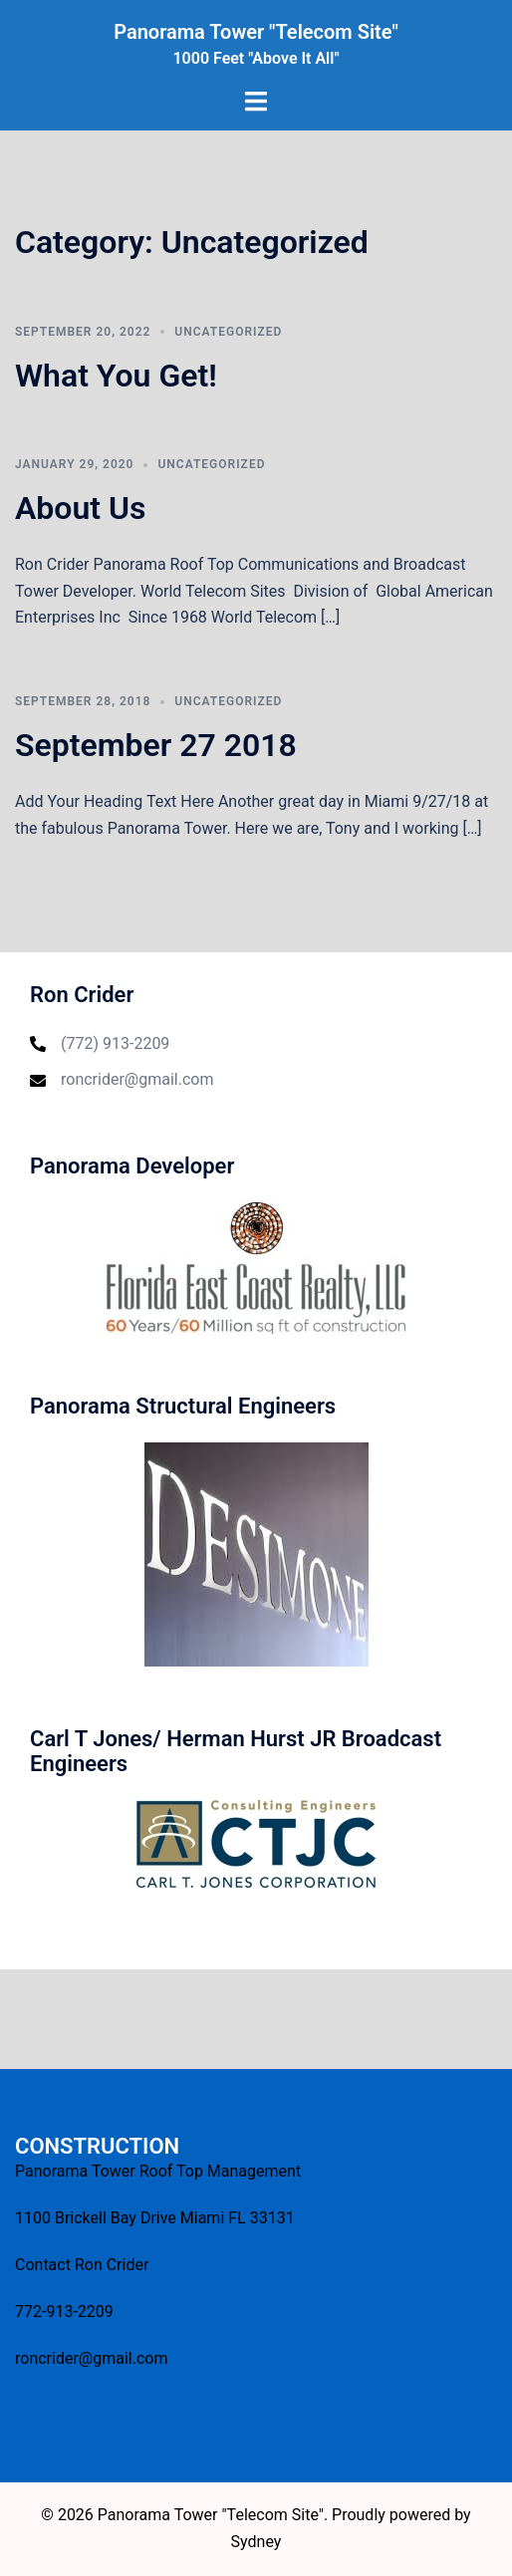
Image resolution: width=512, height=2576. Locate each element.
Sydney (256, 2541)
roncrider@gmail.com (137, 1079)
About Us (80, 508)
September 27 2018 (156, 745)
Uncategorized (228, 332)
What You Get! (116, 375)
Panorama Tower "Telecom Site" (256, 32)
